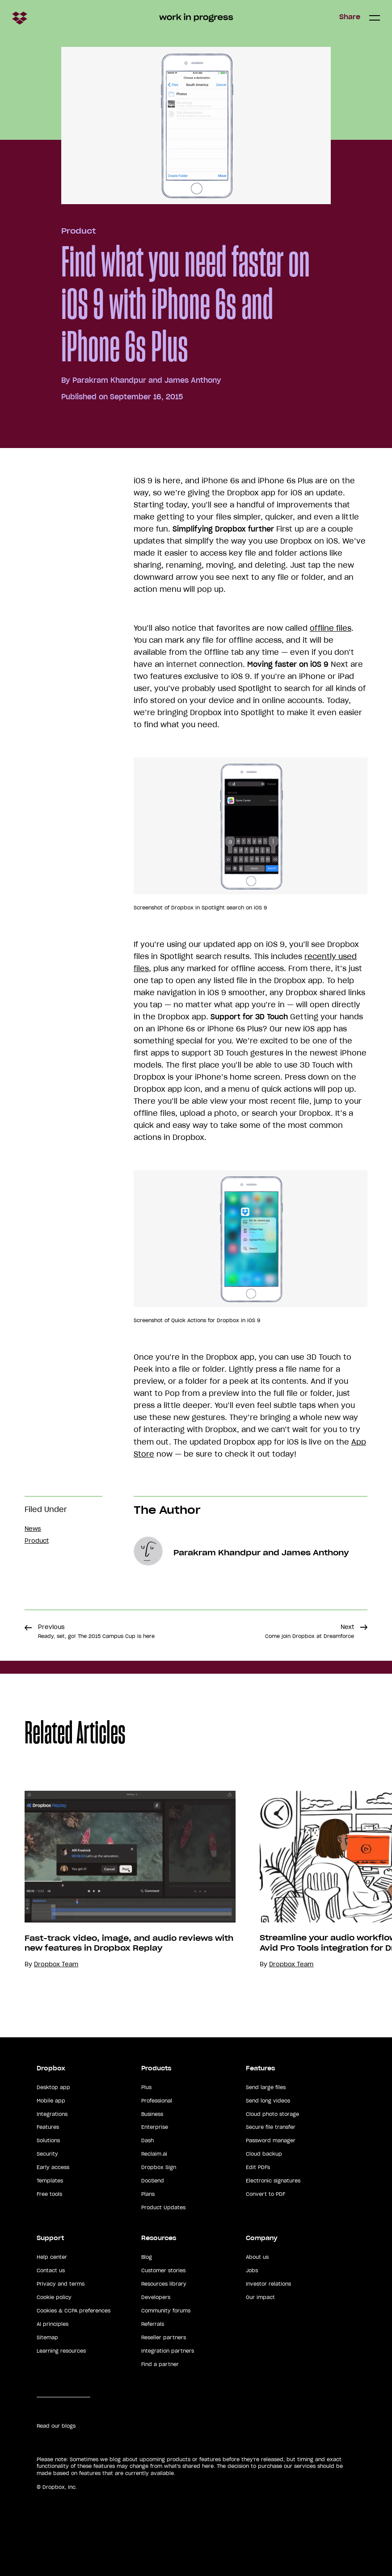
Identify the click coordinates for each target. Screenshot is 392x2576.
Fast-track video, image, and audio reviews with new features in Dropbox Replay (129, 1943)
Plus (146, 2087)
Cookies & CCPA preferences (73, 2311)
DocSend (152, 2181)
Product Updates (163, 2207)
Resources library (163, 2284)
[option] (117, 1880)
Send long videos (268, 2101)
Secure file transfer (270, 2127)
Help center (52, 2257)
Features (48, 2127)
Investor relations (268, 2284)
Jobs (252, 2270)
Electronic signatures (273, 2181)
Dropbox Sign (158, 2167)
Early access (53, 2167)
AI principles (52, 2324)
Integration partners (167, 2351)
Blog (146, 2257)
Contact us (51, 2270)
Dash (147, 2140)
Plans (148, 2194)
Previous (96, 1631)
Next (309, 1631)
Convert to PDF (265, 2194)
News (33, 1529)
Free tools (49, 2194)
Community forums (165, 2311)
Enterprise (154, 2127)
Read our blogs (56, 2426)
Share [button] (349, 17)
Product (78, 231)
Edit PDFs (258, 2167)
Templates (50, 2181)
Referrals (152, 2324)
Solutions (48, 2140)
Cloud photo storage (272, 2114)
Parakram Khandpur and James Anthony (146, 380)
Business (152, 2114)
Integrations (52, 2114)
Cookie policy (54, 2297)
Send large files (266, 2087)
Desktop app (53, 2087)
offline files (330, 628)
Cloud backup (264, 2154)
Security (47, 2154)
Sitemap (47, 2337)
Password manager (270, 2140)
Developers (155, 2297)
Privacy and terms (60, 2284)
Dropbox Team (56, 1964)
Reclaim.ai (154, 2154)
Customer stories (163, 2270)
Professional (156, 2101)
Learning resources (61, 2351)
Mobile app (51, 2101)
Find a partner (160, 2364)
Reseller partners (163, 2337)
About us (257, 2257)
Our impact (260, 2297)
